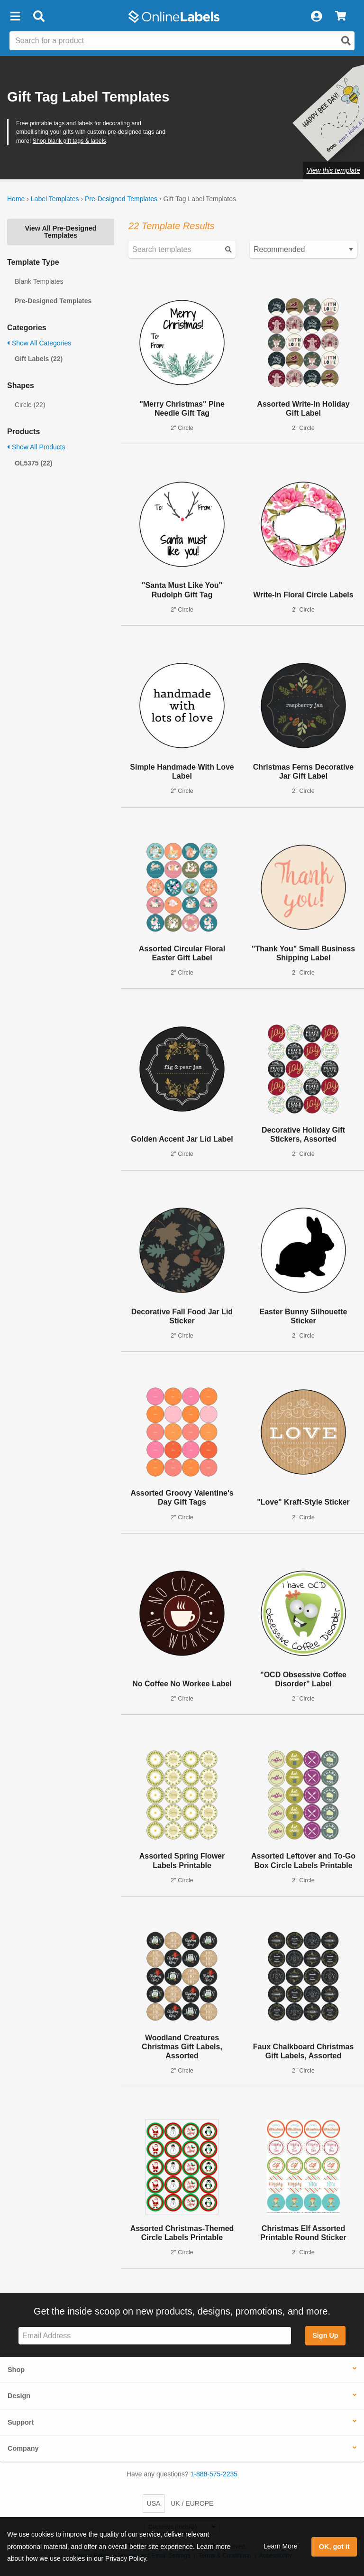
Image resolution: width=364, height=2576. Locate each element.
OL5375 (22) (33, 463)
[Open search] (346, 40)
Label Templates (55, 199)
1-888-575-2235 (214, 2474)
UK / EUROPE (192, 2503)
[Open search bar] (39, 16)
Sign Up (325, 2335)
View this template (333, 170)
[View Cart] (340, 16)
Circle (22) (30, 405)
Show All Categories (39, 343)
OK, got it (334, 2546)
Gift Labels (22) (39, 359)
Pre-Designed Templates (121, 199)
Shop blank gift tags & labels (69, 141)
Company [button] (23, 2448)
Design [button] (19, 2395)
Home (16, 199)
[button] (15, 16)
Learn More (281, 2546)
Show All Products (36, 447)
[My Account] (316, 16)
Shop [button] (16, 2369)
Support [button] (21, 2422)
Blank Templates (39, 281)
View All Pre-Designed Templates (60, 231)
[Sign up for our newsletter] (154, 2335)
